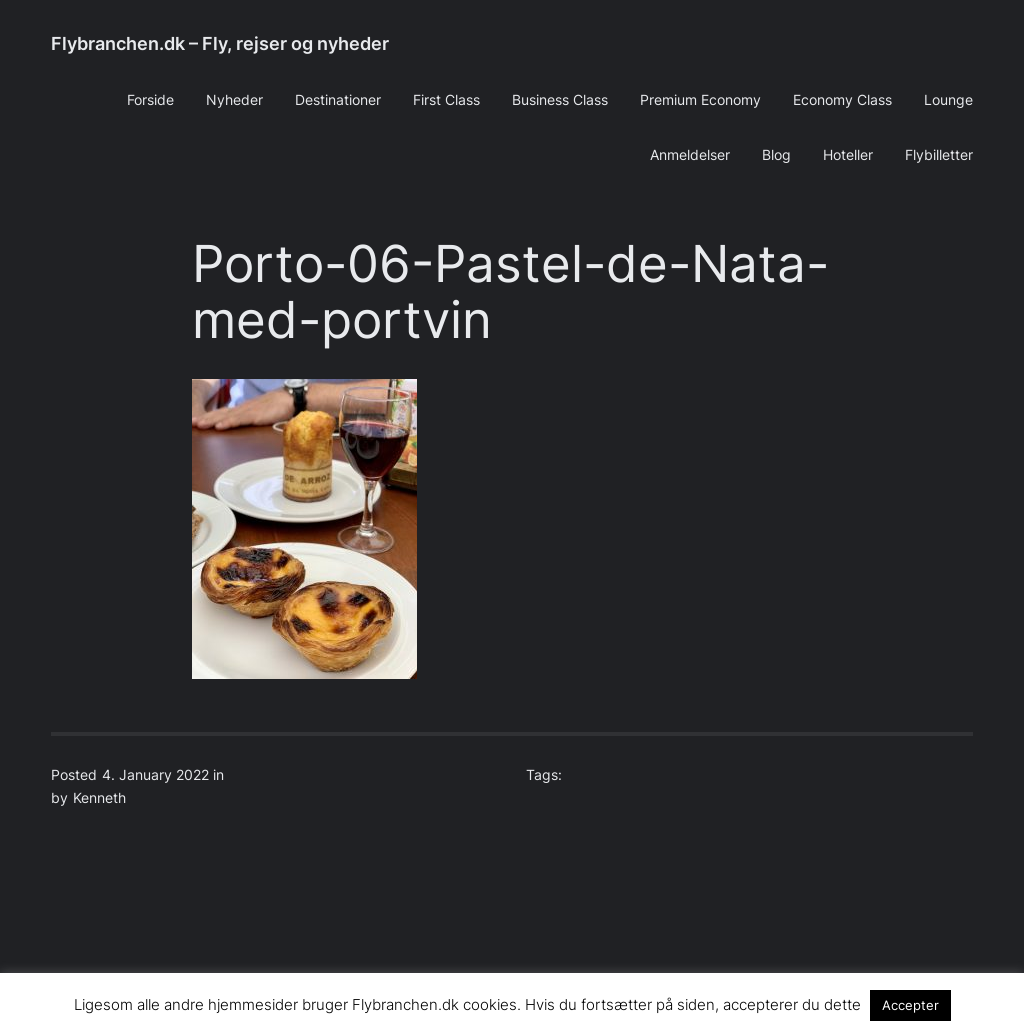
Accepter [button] (910, 1005)
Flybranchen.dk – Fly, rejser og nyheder (220, 43)
